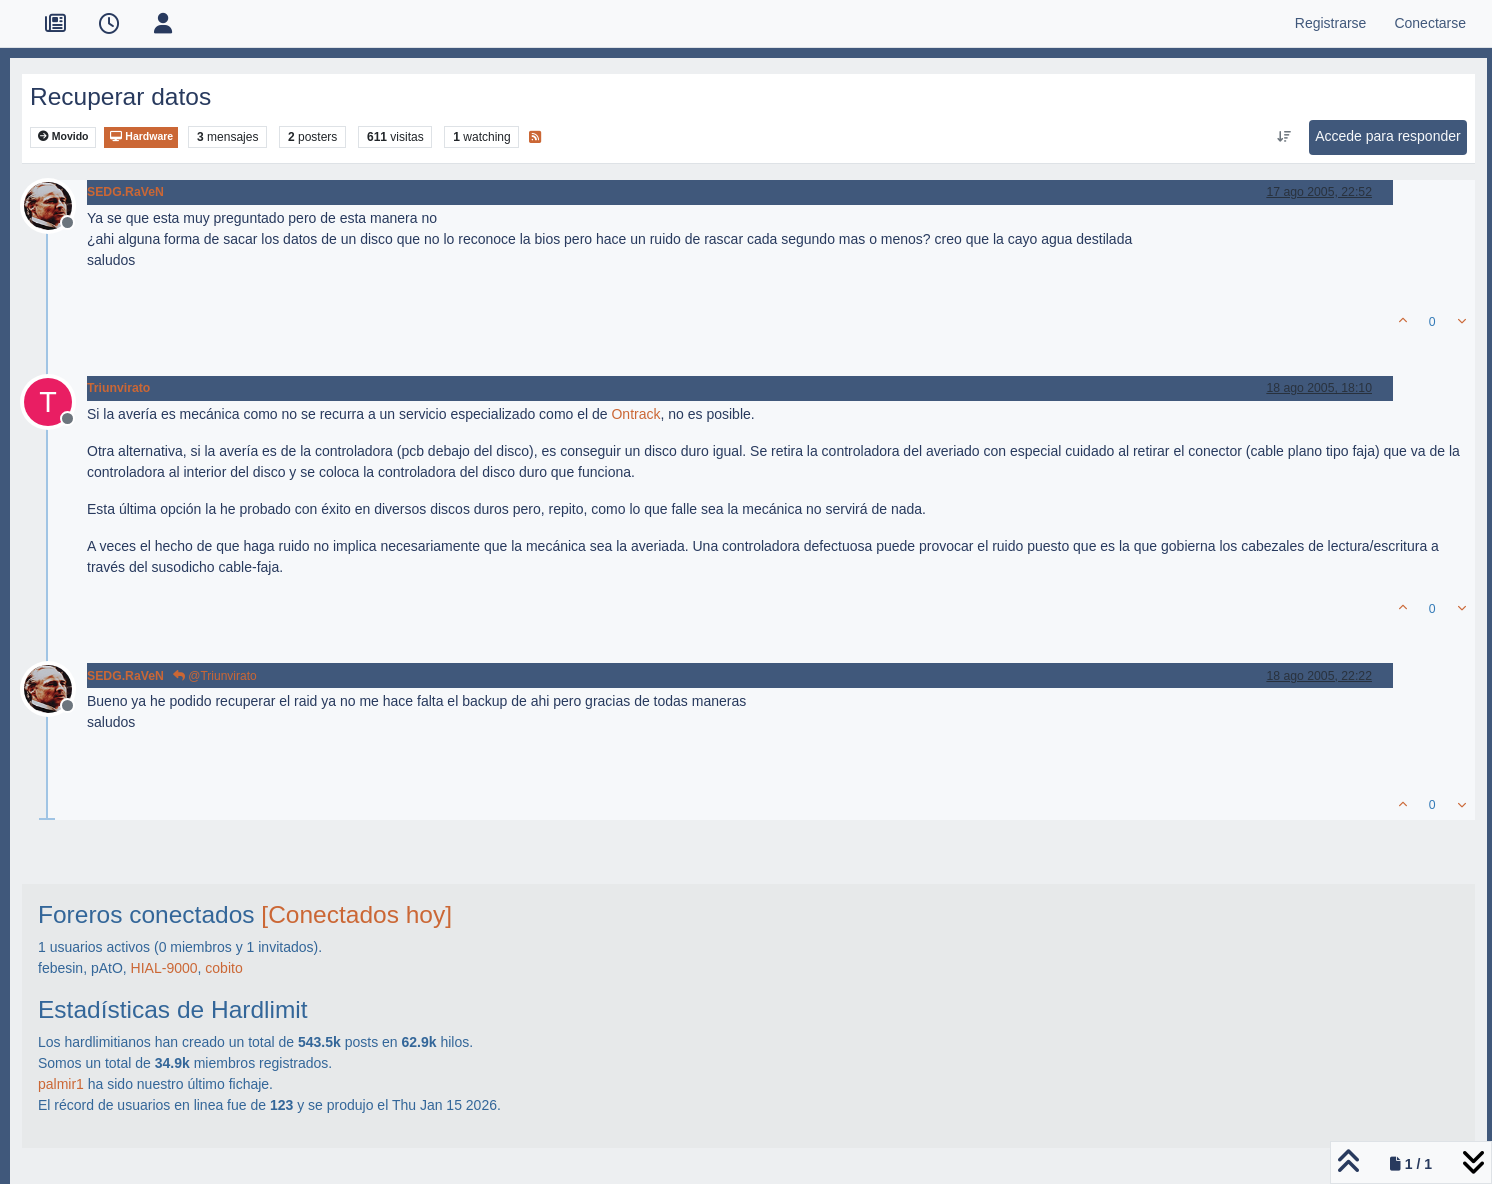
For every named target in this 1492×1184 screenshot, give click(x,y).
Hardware (141, 136)
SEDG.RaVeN (125, 192)
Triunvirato (118, 388)
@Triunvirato (215, 676)
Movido (63, 136)
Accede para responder (1388, 136)
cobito (223, 968)
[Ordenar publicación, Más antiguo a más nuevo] (1284, 137)
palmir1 (61, 1084)
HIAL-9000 (164, 968)
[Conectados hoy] (356, 914)
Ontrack (635, 414)
